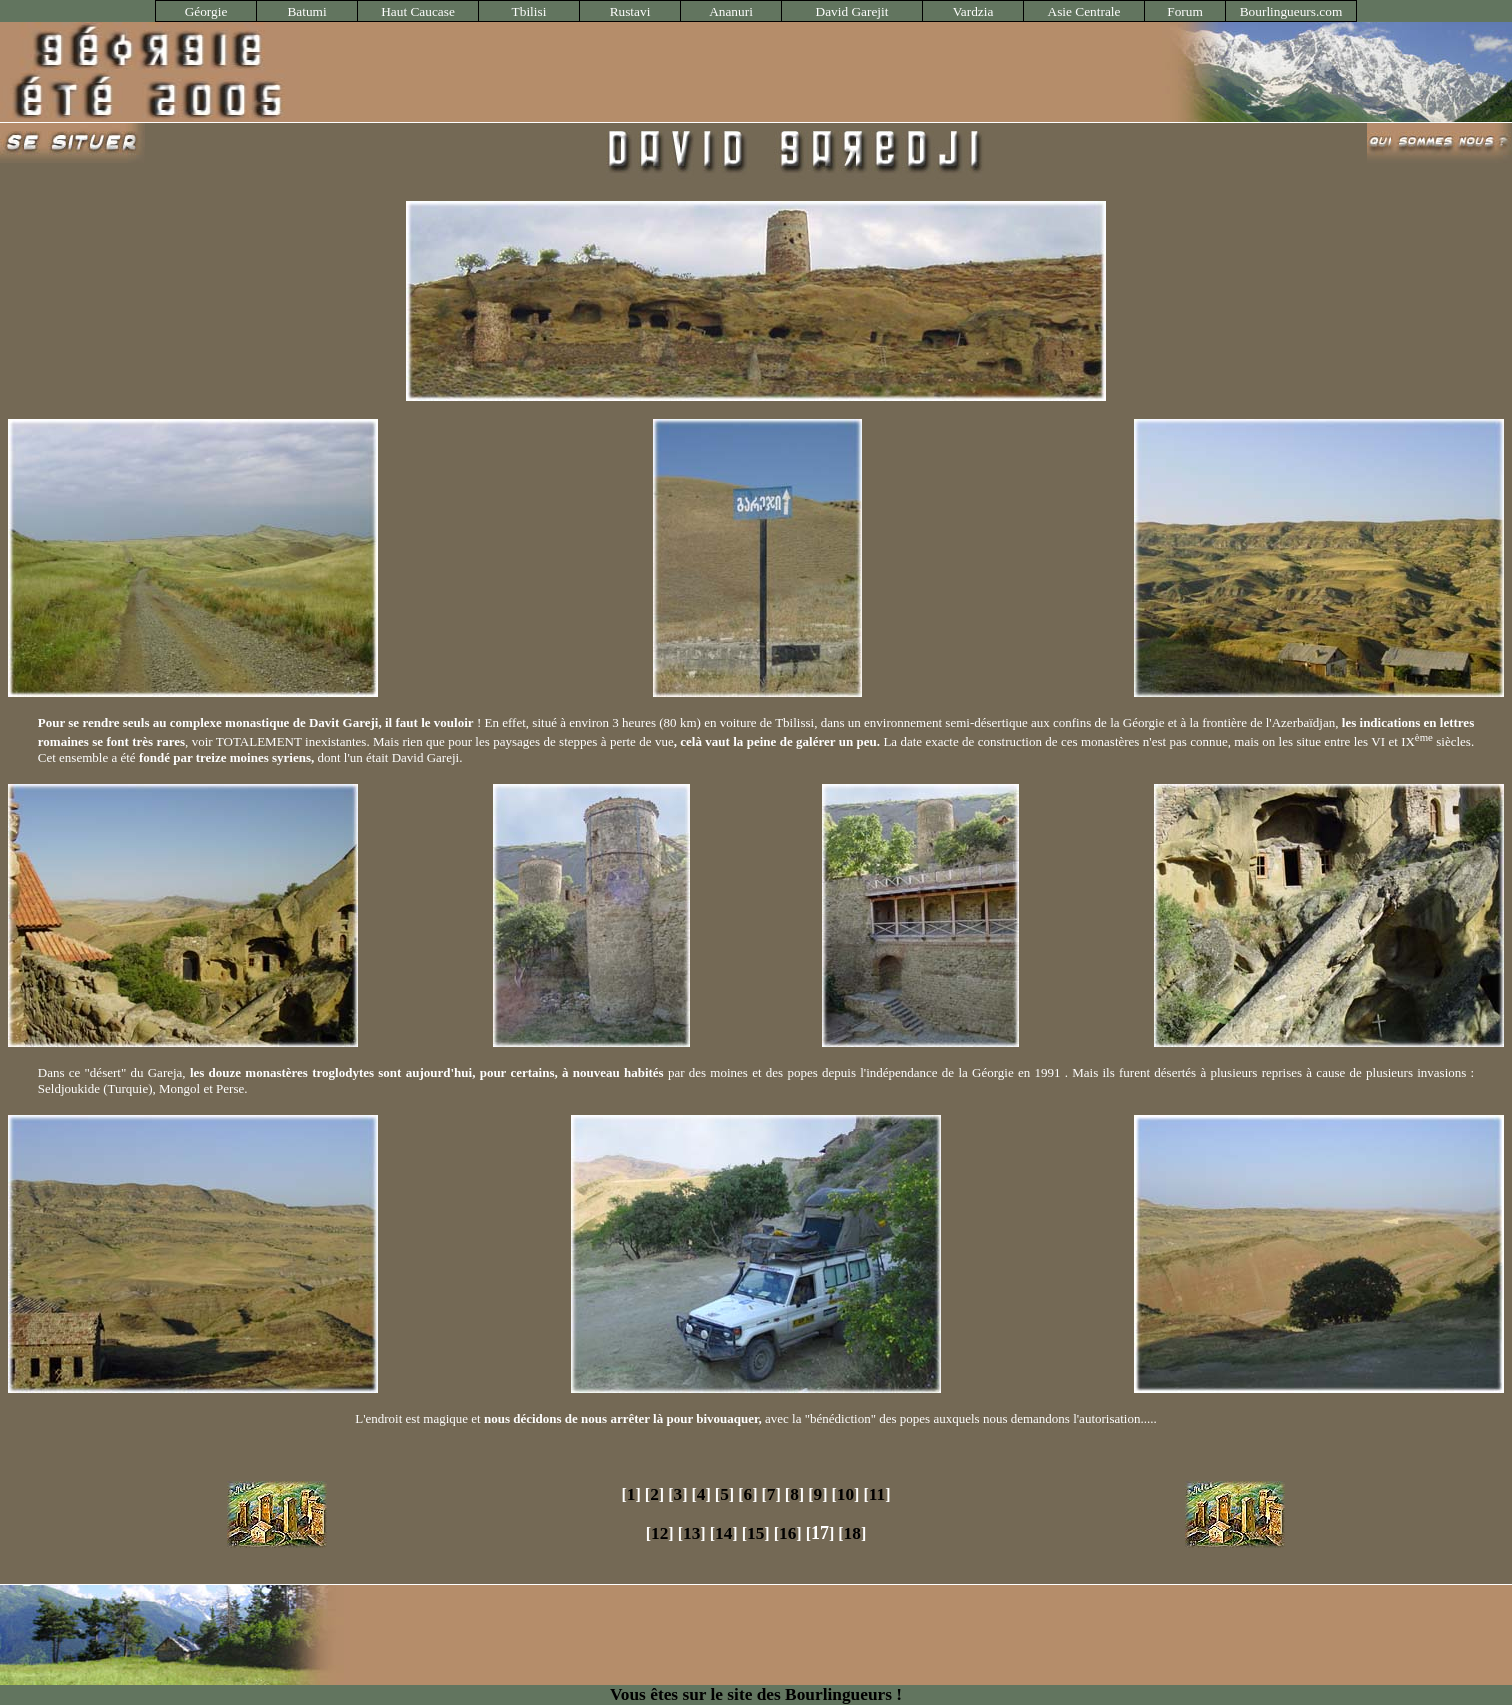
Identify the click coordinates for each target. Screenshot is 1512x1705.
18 (852, 1533)
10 (845, 1494)
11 (877, 1494)
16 (787, 1533)
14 (723, 1533)
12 (659, 1533)
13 (691, 1533)
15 (755, 1533)
